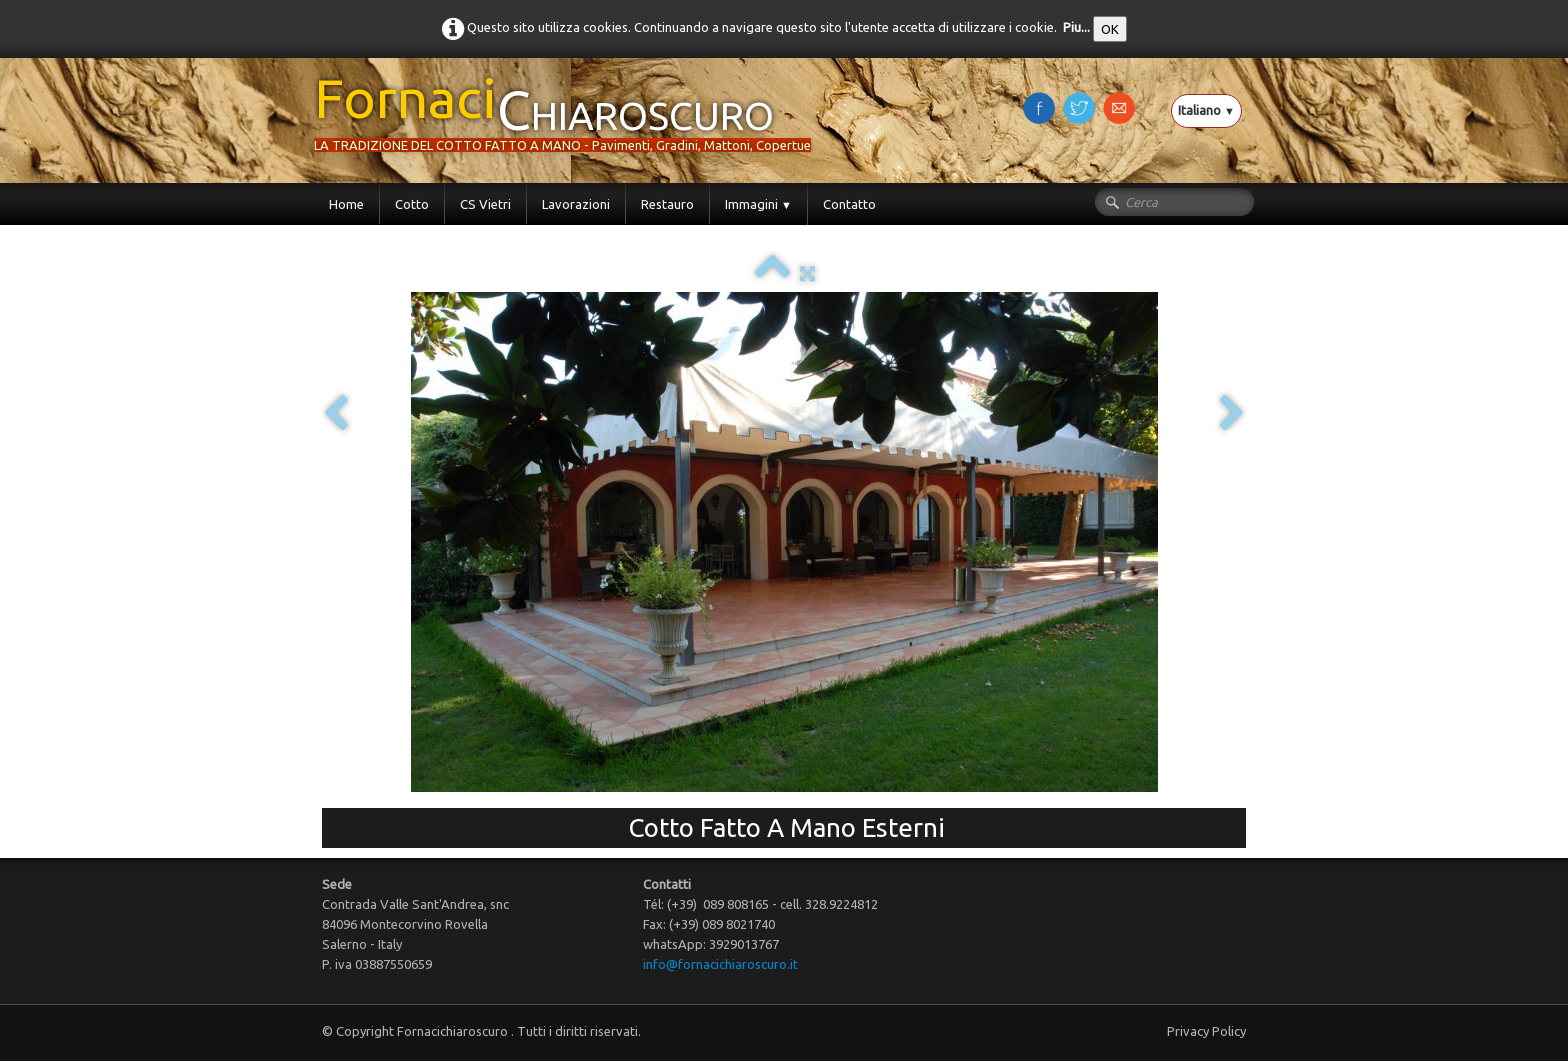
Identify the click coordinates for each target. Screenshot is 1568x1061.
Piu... (1076, 27)
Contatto (849, 204)
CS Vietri (485, 204)
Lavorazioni (576, 204)
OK (1110, 29)
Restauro (667, 204)
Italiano (1206, 110)
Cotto (412, 204)
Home (346, 204)
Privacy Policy (1206, 1031)
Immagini (758, 204)
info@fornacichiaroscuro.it (720, 964)
